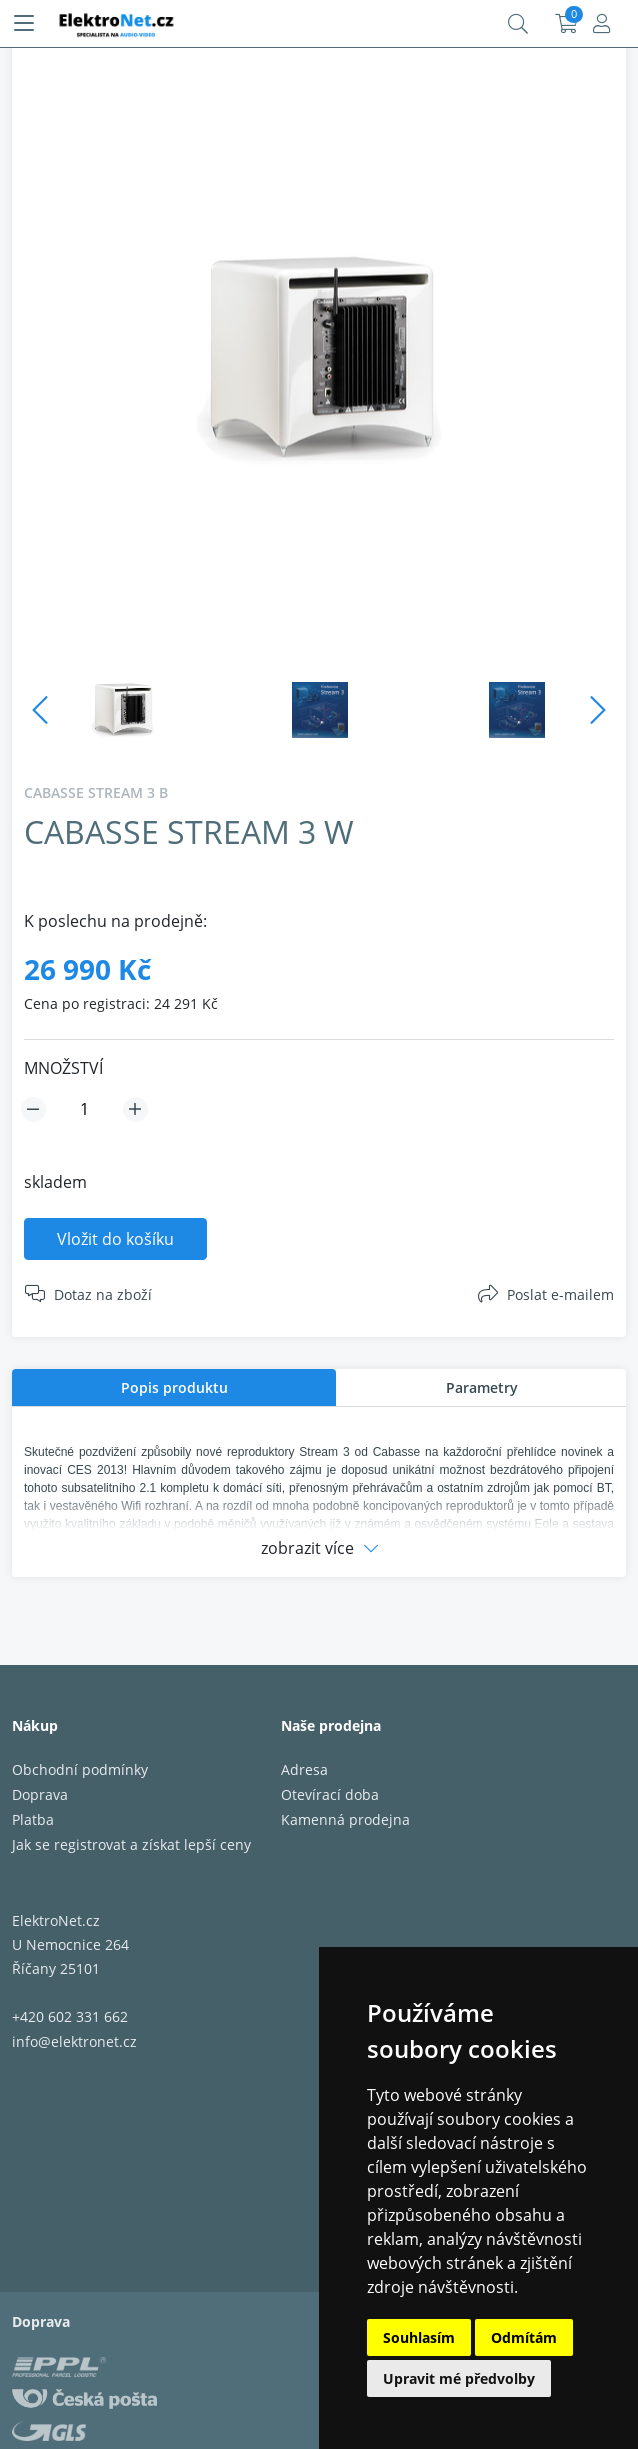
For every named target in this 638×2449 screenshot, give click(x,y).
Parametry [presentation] (482, 1387)
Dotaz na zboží (103, 1294)
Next (598, 710)
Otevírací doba (330, 1794)
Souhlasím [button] (419, 2337)
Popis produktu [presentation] (174, 1387)
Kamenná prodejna (345, 1819)
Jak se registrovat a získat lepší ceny (131, 1844)
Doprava (40, 1794)
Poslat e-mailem (560, 1294)
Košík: (566, 24)
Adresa (304, 1769)
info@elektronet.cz (74, 2041)
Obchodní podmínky (80, 1769)
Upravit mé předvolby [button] (459, 2378)
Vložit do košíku (115, 1239)
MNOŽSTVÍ (63, 1068)
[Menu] (24, 24)
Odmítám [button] (524, 2337)
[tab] (174, 1387)
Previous (40, 710)
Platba (33, 1819)
